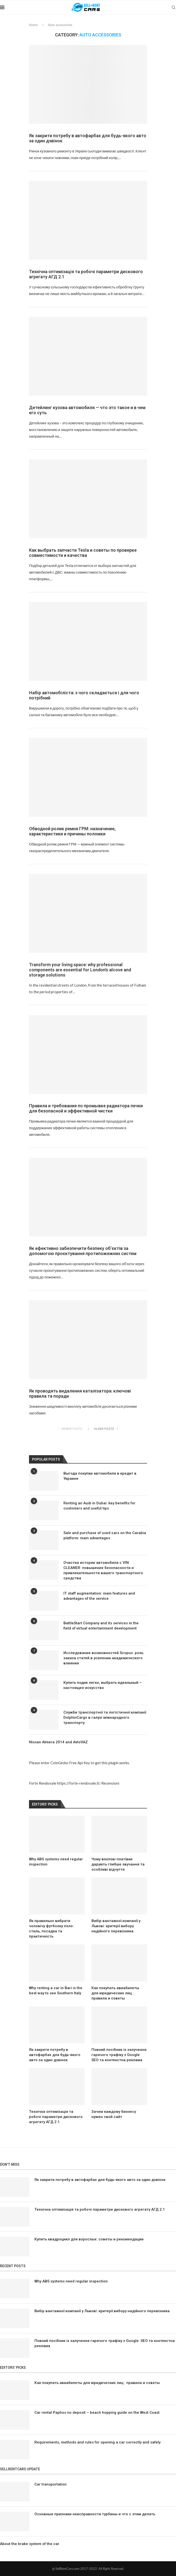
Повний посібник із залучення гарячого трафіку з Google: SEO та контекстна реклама (119, 2054)
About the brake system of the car (29, 2544)
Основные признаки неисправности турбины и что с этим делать (94, 2514)
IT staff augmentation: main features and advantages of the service (99, 1596)
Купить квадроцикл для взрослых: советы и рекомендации (89, 2239)
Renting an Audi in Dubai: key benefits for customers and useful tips (99, 1505)
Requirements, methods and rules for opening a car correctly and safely (97, 2442)
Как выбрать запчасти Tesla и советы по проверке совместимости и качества (83, 553)
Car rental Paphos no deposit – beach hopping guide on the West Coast (97, 2412)
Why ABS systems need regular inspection (56, 1861)
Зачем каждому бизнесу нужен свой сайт (113, 2114)
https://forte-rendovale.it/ (79, 1783)
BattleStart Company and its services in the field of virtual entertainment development (101, 1625)
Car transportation (50, 2484)
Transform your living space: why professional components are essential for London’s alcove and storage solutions (80, 969)
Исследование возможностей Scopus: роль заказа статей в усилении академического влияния (103, 1658)
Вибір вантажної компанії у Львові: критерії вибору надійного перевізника (115, 1926)
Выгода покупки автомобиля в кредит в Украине (99, 1476)
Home (33, 25)
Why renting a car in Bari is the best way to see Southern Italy (55, 1990)
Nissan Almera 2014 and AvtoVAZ (58, 1742)
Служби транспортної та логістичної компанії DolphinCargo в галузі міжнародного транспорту (104, 1717)
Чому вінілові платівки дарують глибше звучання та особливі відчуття (118, 1864)
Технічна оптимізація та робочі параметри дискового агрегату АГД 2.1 (56, 2116)
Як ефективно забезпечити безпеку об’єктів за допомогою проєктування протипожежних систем (82, 1251)
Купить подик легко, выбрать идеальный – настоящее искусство (102, 1685)
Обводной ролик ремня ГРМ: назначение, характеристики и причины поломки (72, 831)
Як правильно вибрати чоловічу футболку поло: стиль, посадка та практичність (51, 1929)
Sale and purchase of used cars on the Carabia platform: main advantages (104, 1535)
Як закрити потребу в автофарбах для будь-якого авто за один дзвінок (54, 2054)
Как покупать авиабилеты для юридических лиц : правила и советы (115, 1993)
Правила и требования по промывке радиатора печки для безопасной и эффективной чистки (86, 1108)
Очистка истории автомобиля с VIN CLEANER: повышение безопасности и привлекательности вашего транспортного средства (103, 1570)
